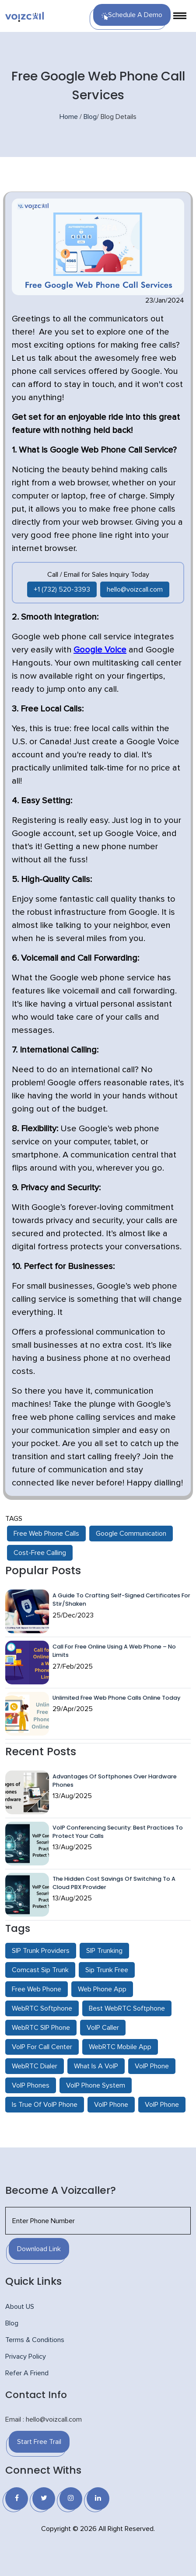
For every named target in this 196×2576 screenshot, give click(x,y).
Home (69, 116)
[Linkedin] (98, 2498)
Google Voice (100, 649)
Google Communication (131, 1533)
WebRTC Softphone (42, 2008)
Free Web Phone (36, 1989)
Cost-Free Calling (40, 1552)
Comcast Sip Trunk (40, 1969)
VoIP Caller (103, 2027)
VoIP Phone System (95, 2085)
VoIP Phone (152, 2066)
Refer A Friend (27, 2373)
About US (19, 2306)
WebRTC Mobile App (120, 2046)
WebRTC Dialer (34, 2066)
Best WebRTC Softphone (127, 2008)
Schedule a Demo (132, 15)
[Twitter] (43, 2498)
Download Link (39, 2248)
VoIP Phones (30, 2085)
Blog (90, 116)
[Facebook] (16, 2498)
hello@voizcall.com (135, 589)
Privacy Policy (25, 2356)
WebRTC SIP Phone (41, 2027)
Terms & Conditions (34, 2339)
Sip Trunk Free (106, 1969)
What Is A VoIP (96, 2066)
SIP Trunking (104, 1950)
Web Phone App (102, 1989)
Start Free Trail (39, 2441)
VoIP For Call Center (42, 2046)
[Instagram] (71, 2498)
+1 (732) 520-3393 (62, 589)
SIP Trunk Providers (41, 1950)
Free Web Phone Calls (46, 1533)
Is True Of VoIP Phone (44, 2104)
